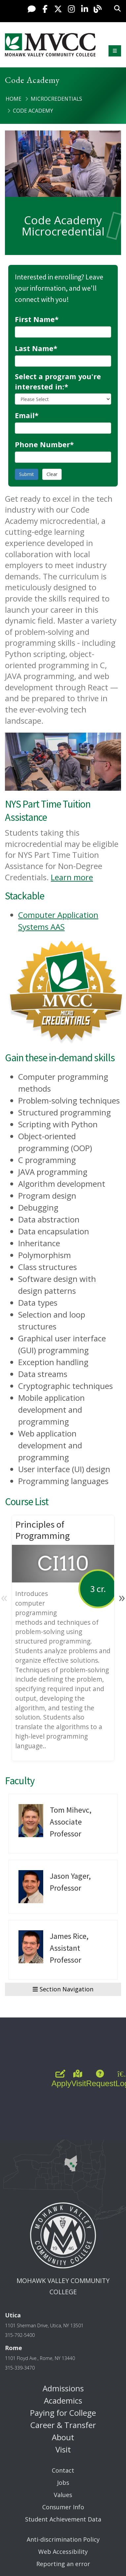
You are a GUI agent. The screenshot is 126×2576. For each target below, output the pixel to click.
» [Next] (122, 1597)
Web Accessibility (63, 2552)
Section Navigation (63, 1989)
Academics (63, 2400)
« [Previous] (4, 1597)
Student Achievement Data (63, 2519)
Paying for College (63, 2412)
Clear (52, 474)
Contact (63, 2470)
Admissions (63, 2388)
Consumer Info (63, 2507)
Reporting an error (63, 2564)
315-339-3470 (20, 2368)
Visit (63, 2449)
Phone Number (44, 444)
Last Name (36, 348)
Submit (26, 474)
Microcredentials (56, 98)
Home (13, 98)
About (63, 2437)
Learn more (72, 877)
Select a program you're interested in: (58, 381)
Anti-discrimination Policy (63, 2539)
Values (63, 2495)
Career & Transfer (63, 2424)
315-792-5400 (20, 2335)
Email (27, 415)
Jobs (63, 2482)
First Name (37, 319)
